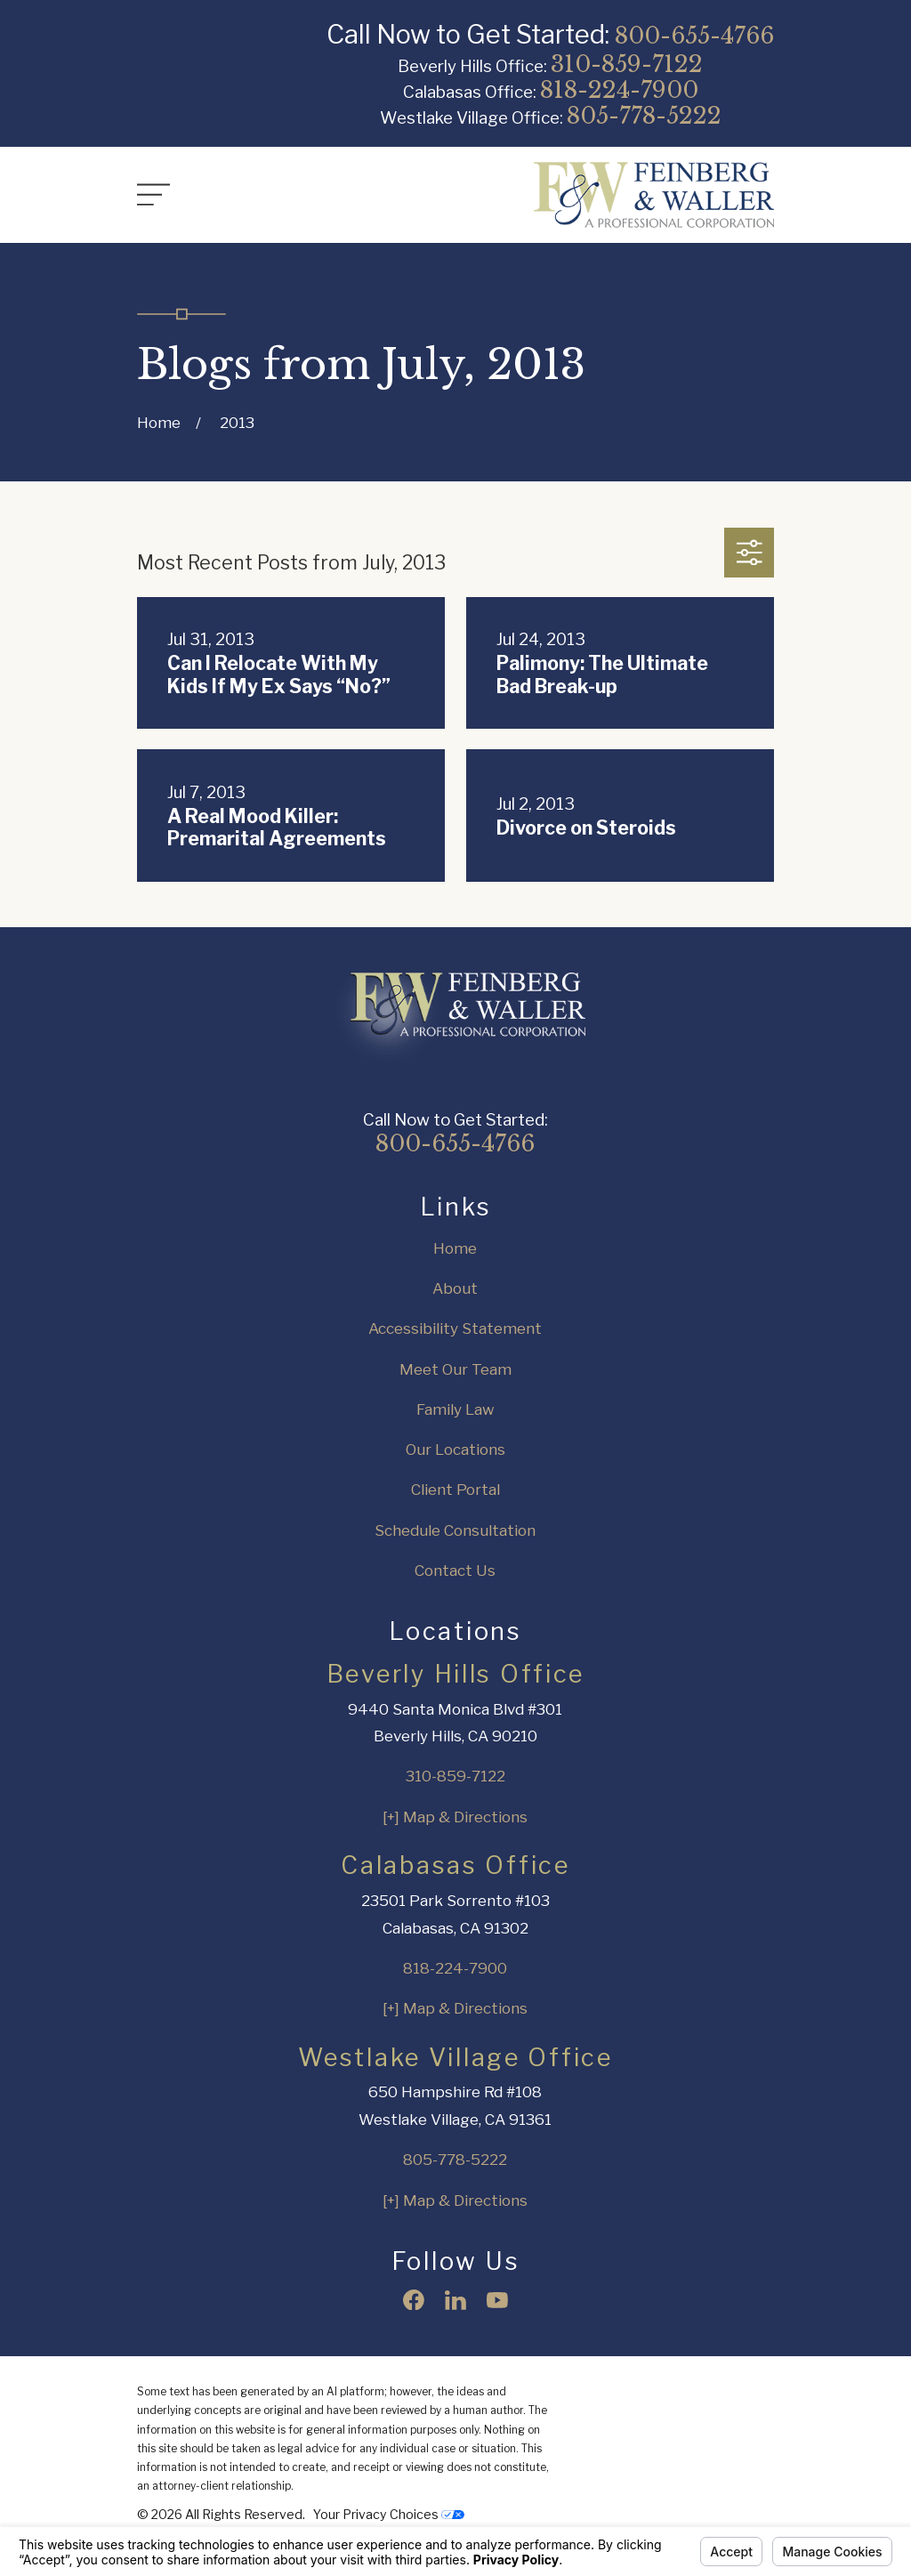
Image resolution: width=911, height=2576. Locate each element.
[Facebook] (413, 2300)
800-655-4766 (694, 35)
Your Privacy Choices (388, 2514)
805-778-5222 (644, 115)
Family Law (455, 1409)
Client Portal (455, 1489)
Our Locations (455, 1449)
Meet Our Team (455, 1369)
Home (455, 1248)
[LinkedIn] (455, 2300)
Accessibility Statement (455, 1328)
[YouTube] (497, 2300)
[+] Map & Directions (455, 1817)
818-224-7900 (619, 90)
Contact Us (455, 1570)
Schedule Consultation (455, 1530)
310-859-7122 (627, 64)
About (455, 1288)
